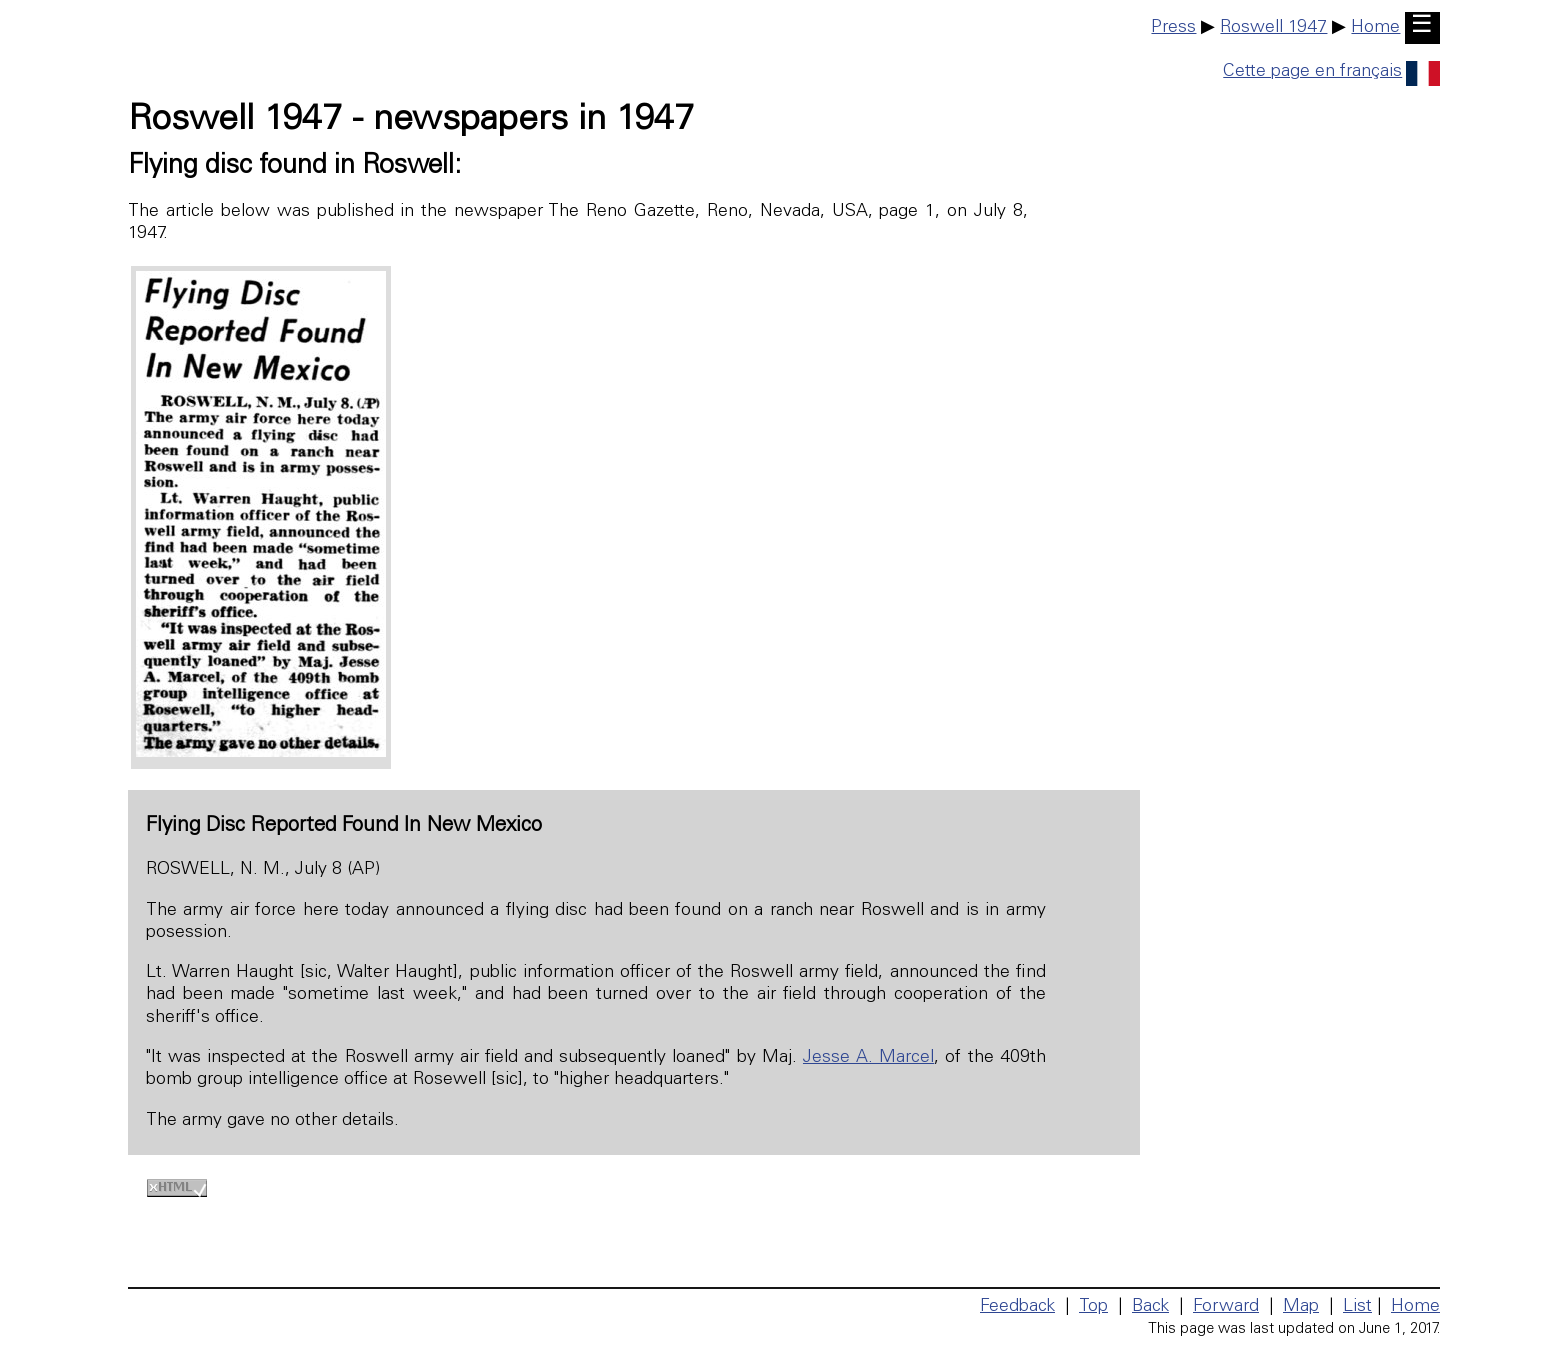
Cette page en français (1331, 72)
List (1357, 1307)
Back (1150, 1307)
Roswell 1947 (1273, 28)
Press (1173, 28)
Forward (1226, 1307)
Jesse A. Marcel (868, 1058)
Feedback (1017, 1307)
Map (1301, 1307)
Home (1375, 28)
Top (1093, 1307)
